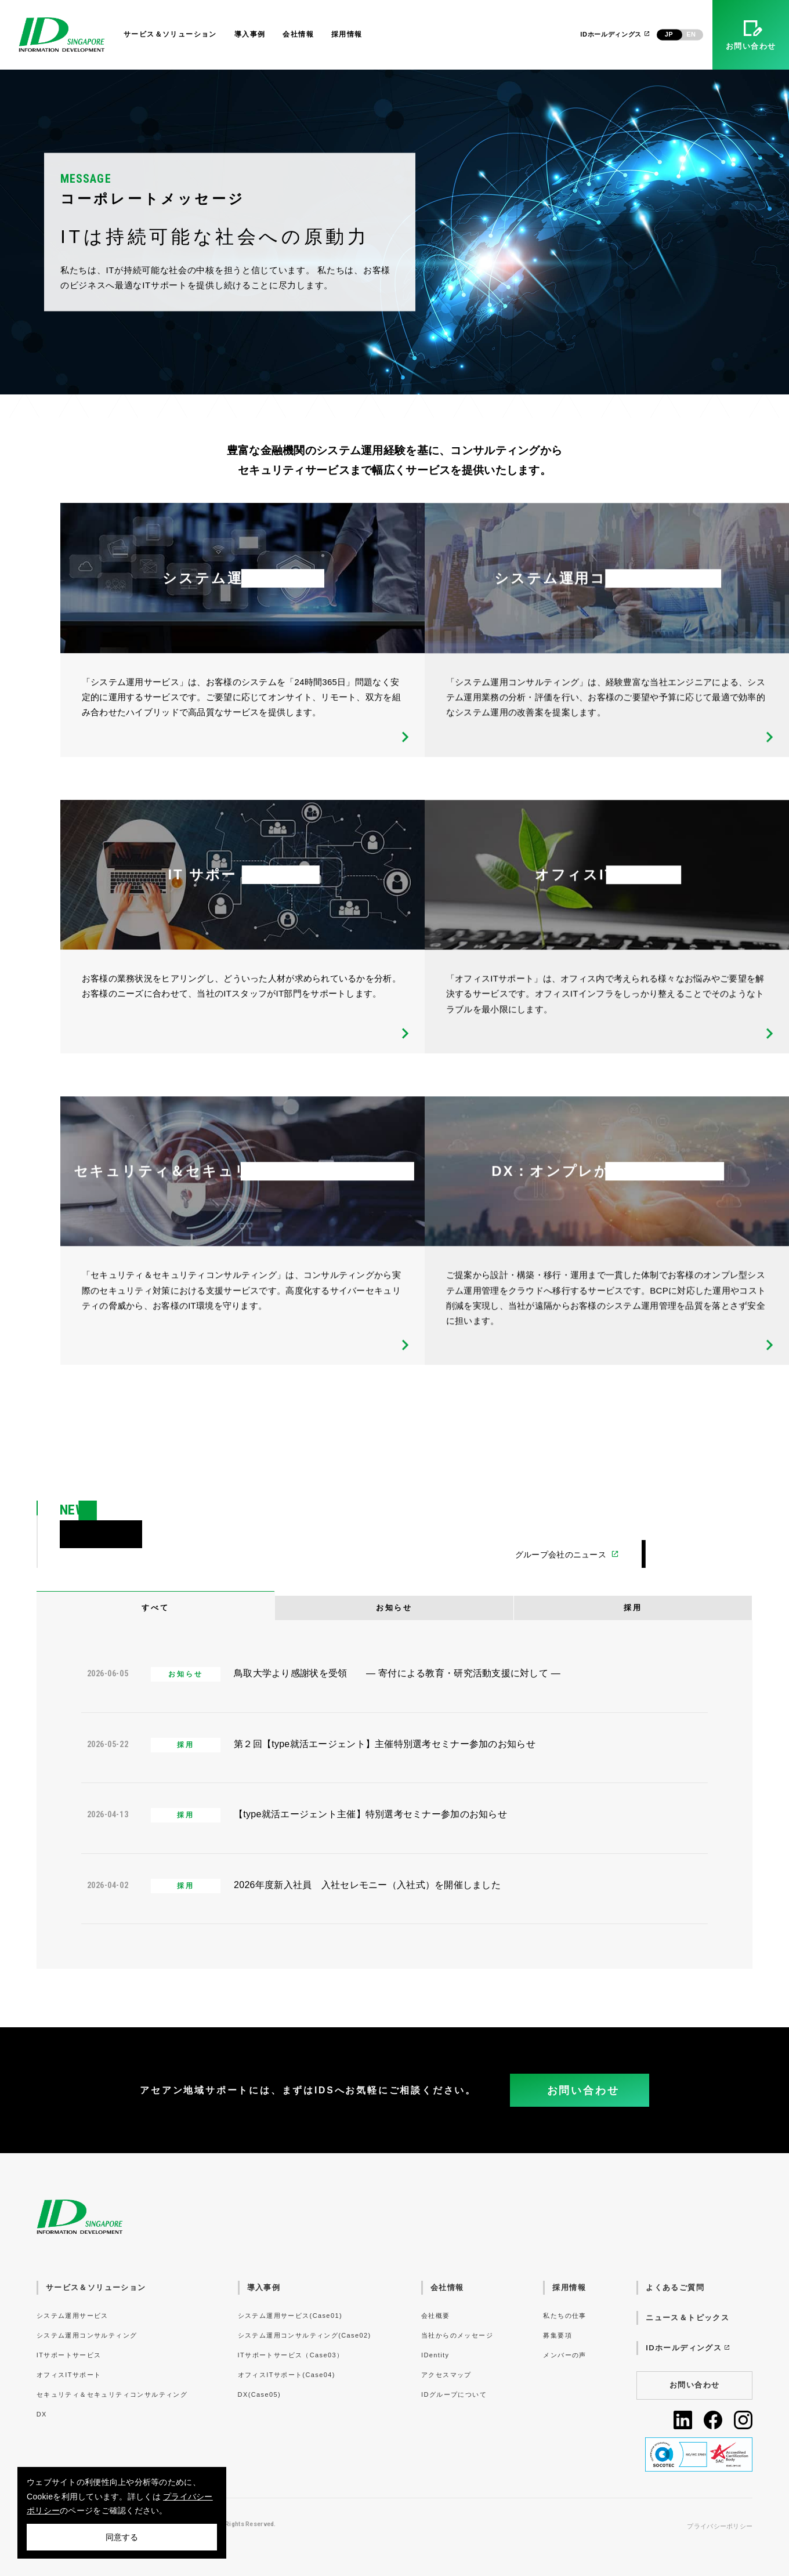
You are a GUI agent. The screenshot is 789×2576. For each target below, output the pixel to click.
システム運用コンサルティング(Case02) (304, 2335)
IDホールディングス (615, 34)
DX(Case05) (259, 2394)
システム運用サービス (72, 2315)
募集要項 (557, 2335)
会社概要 (435, 2315)
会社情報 (298, 34)
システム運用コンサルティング (87, 2335)
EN (691, 34)
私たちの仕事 (564, 2315)
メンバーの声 (564, 2355)
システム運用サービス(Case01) (290, 2315)
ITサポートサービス (69, 2355)
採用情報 (347, 34)
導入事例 (250, 34)
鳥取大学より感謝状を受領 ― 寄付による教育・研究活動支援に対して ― (397, 1673)
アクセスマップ (446, 2374)
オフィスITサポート (69, 2374)
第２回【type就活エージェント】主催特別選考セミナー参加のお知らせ (384, 1744)
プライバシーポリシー (719, 2526)
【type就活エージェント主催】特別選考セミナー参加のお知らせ (370, 1814)
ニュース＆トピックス (687, 2317)
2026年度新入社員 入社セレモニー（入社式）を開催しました (367, 1885)
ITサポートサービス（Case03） (291, 2355)
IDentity (435, 2355)
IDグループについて (454, 2394)
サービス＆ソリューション (170, 34)
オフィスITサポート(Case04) (286, 2374)
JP (669, 34)
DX (42, 2414)
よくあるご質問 (675, 2287)
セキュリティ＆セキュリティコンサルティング (112, 2394)
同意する (122, 2537)
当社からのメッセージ (457, 2335)
